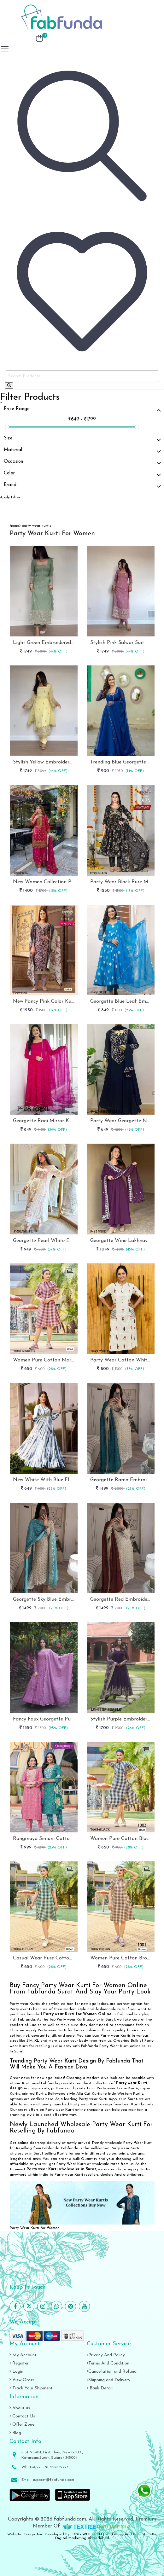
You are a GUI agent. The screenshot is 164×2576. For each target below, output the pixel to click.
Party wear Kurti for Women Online (77, 2014)
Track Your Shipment (31, 2388)
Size (82, 439)
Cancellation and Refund (112, 2371)
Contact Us (22, 2416)
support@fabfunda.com (53, 2480)
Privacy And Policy (106, 2355)
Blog (15, 2433)
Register (19, 2363)
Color (82, 474)
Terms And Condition (108, 2363)
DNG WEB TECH (87, 2534)
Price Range (82, 409)
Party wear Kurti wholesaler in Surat (61, 2169)
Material (82, 451)
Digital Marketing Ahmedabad (82, 2538)
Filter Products (30, 397)
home (14, 526)
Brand (82, 486)
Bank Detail (100, 2388)
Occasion (82, 462)
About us (19, 2408)
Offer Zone (21, 2424)
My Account (23, 2355)
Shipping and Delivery (108, 2380)
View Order (21, 2380)
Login (16, 2371)
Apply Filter (10, 497)
